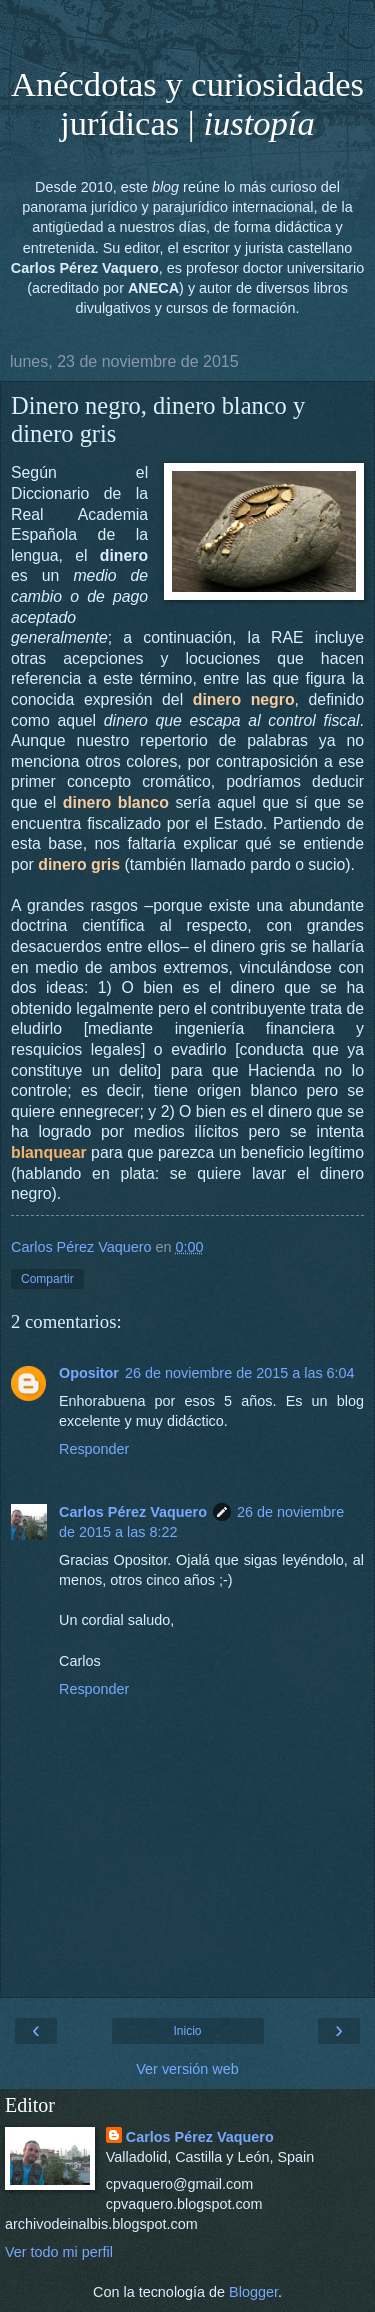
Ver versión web (187, 2069)
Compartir (47, 1279)
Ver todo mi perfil (59, 2252)
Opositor (89, 1373)
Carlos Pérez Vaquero (133, 1512)
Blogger (253, 2292)
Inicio (187, 2031)
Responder (94, 1449)
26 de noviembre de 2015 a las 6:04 (240, 1373)
